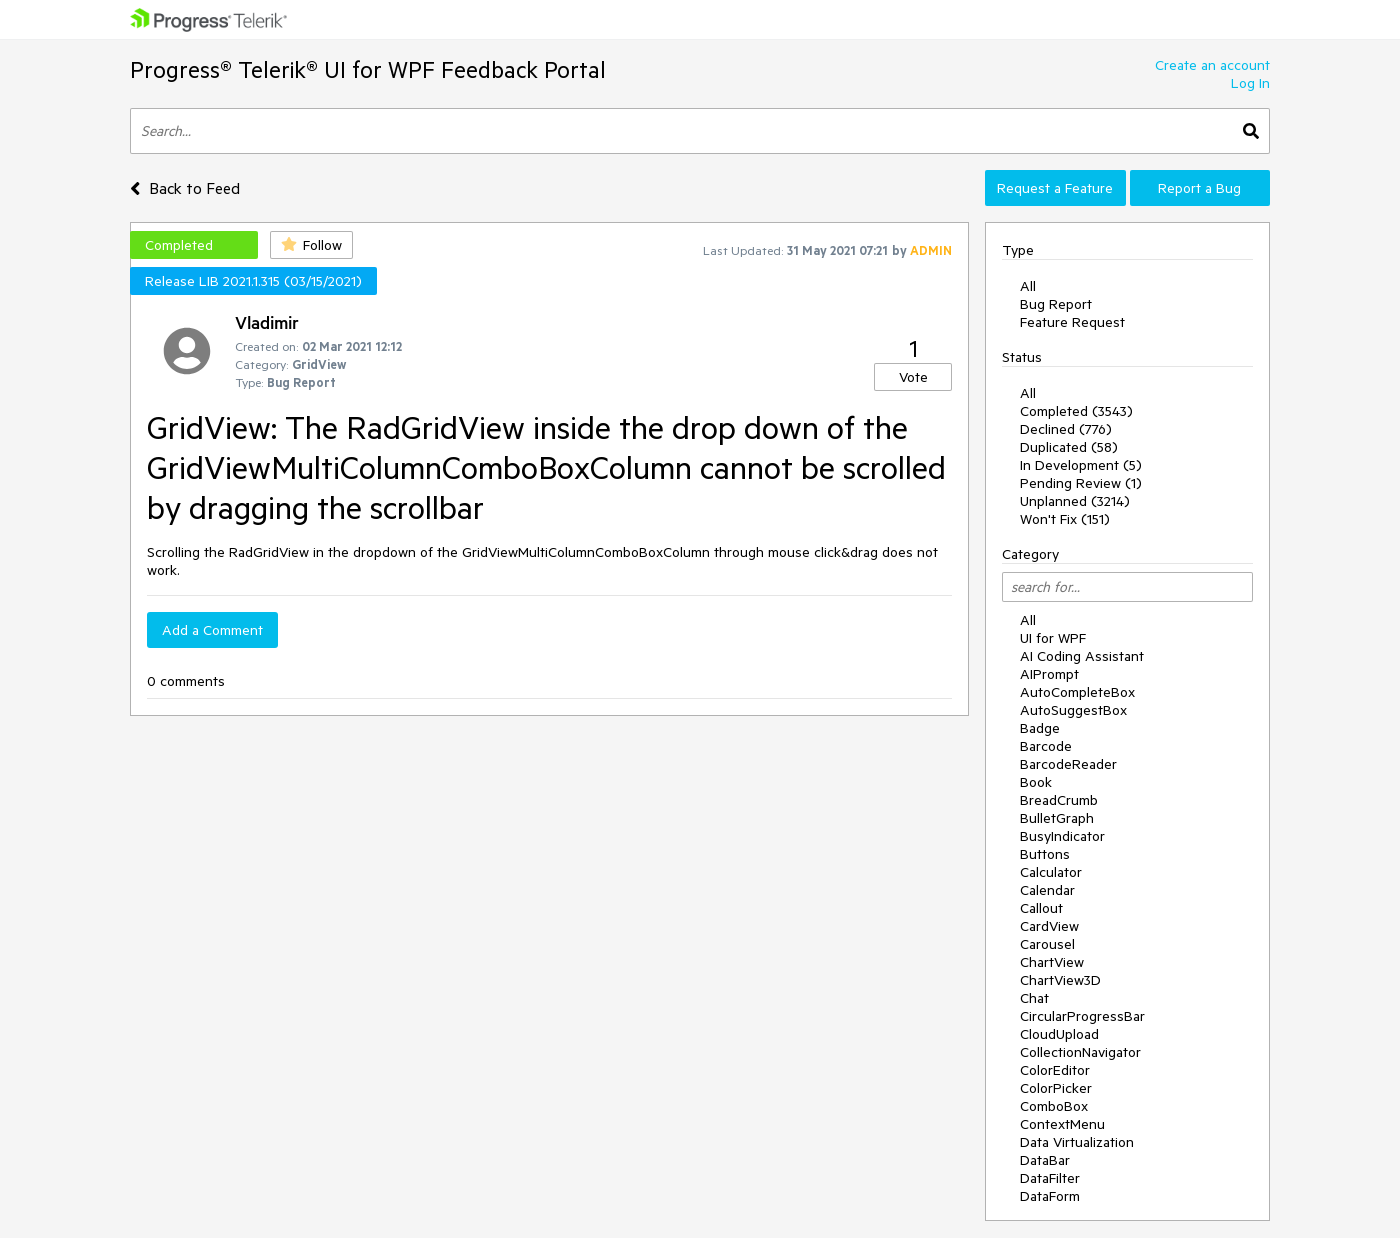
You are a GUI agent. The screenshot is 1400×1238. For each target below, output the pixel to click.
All (1028, 286)
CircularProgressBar (1082, 1016)
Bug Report (1056, 304)
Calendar (1047, 890)
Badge (1040, 728)
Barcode (1046, 746)
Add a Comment (212, 630)
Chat (1034, 998)
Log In (1250, 83)
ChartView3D (1060, 980)
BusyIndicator (1062, 836)
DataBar (1045, 1160)
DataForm (1050, 1196)
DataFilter (1050, 1178)
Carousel (1047, 944)
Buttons (1045, 854)
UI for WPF (1053, 638)
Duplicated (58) (1069, 447)
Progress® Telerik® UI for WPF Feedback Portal (368, 69)
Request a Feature (1055, 188)
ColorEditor (1055, 1070)
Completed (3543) (1076, 411)
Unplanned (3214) (1075, 501)
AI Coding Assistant (1082, 656)
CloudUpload (1059, 1034)
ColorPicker (1056, 1088)
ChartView (1052, 962)
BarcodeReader (1068, 764)
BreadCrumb (1059, 800)
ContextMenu (1062, 1124)
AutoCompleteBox (1077, 692)
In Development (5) (1081, 465)
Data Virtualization (1077, 1142)
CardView (1049, 926)
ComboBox (1054, 1106)
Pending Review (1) (1081, 483)
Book (1036, 782)
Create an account (1212, 65)
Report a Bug (1199, 188)
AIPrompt (1049, 674)
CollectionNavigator (1080, 1052)
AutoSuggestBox (1073, 710)
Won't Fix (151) (1065, 519)
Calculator (1051, 872)
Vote (913, 377)
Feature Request (1072, 322)
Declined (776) (1066, 429)
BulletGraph (1057, 818)
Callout (1041, 908)
